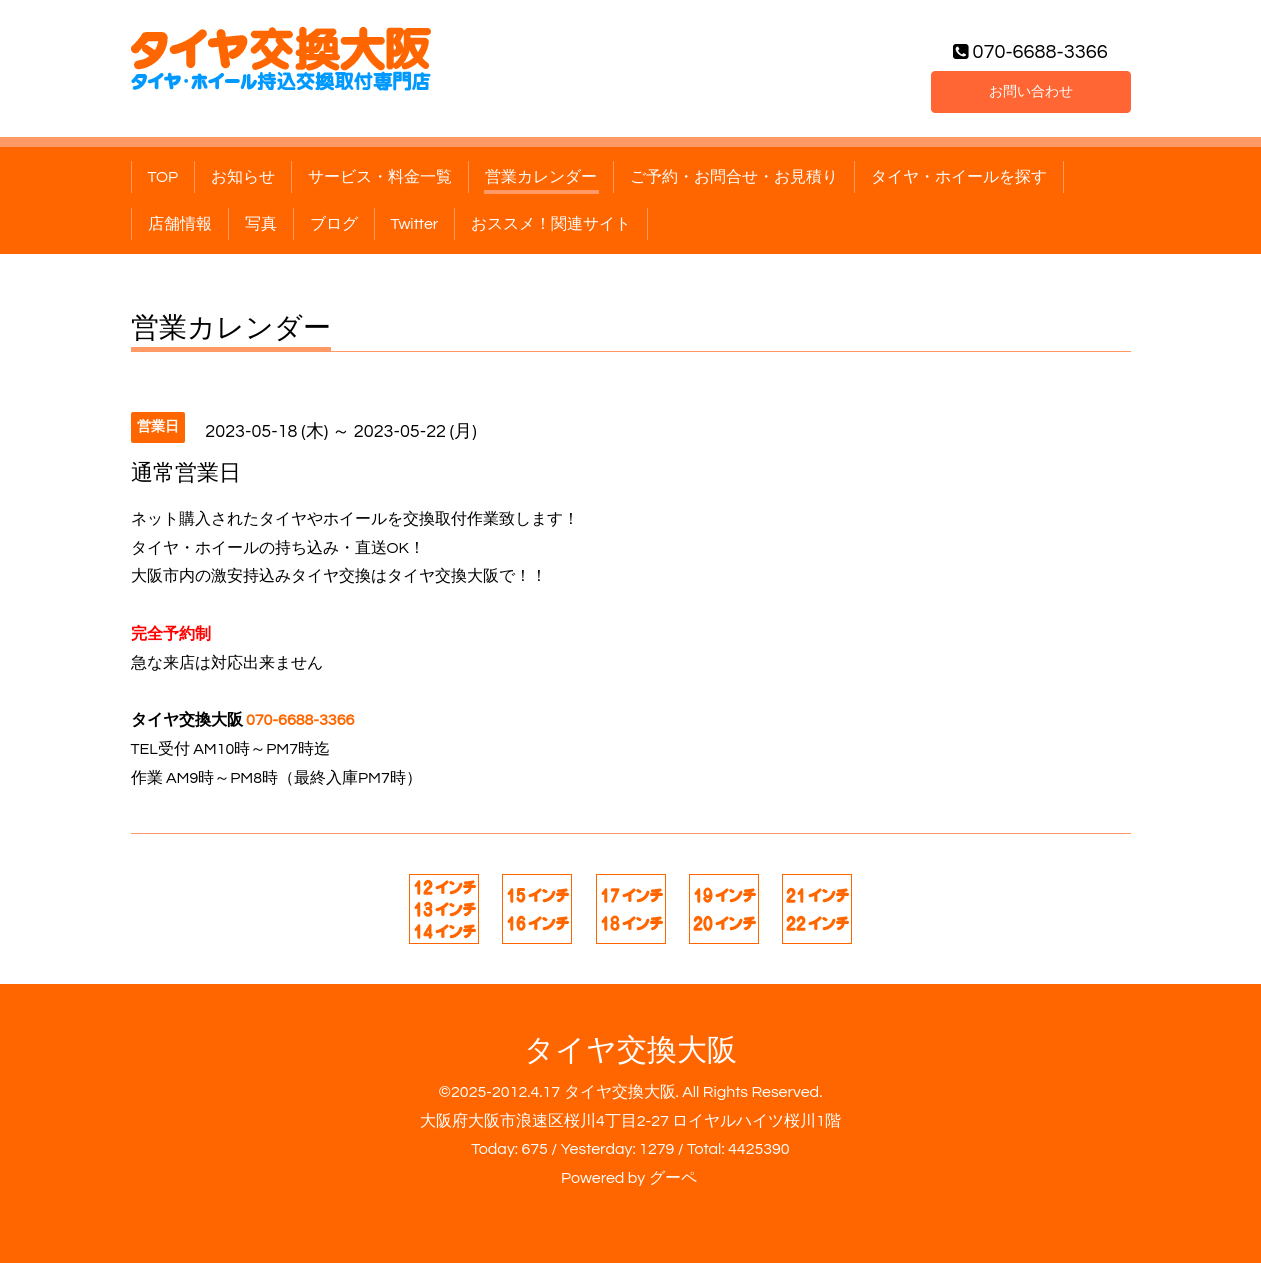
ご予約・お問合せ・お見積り (734, 177)
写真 (261, 224)
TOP (163, 177)
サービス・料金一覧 (380, 177)
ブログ (334, 224)
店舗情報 (180, 224)
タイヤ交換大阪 (630, 1050)
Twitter (415, 224)
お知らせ (243, 177)
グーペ (673, 1178)
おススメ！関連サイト (551, 224)
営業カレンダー (541, 177)
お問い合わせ (1031, 89)
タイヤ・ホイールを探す (959, 177)
